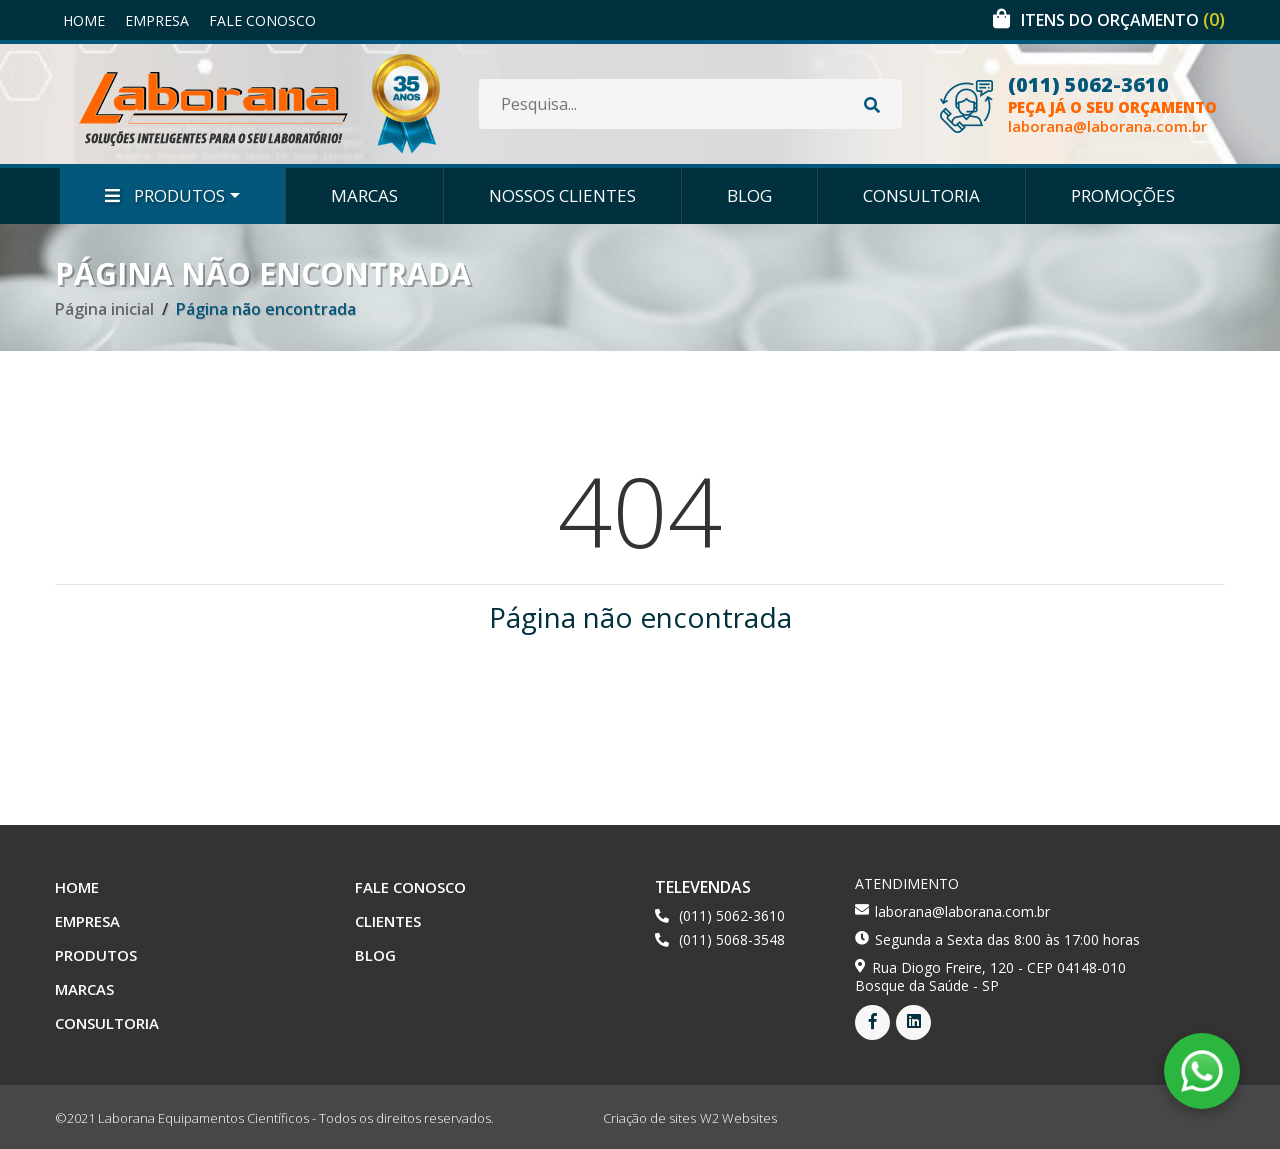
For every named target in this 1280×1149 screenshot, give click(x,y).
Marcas (364, 195)
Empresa (157, 20)
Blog (749, 195)
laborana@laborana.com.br (1107, 126)
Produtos (165, 195)
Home (84, 20)
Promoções (1123, 195)
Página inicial (104, 309)
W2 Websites (738, 1118)
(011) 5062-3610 (1088, 85)
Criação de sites (649, 1118)
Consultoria (921, 195)
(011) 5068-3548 (732, 939)
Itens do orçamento (1123, 20)
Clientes (388, 921)
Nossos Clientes (562, 195)
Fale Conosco (262, 20)
